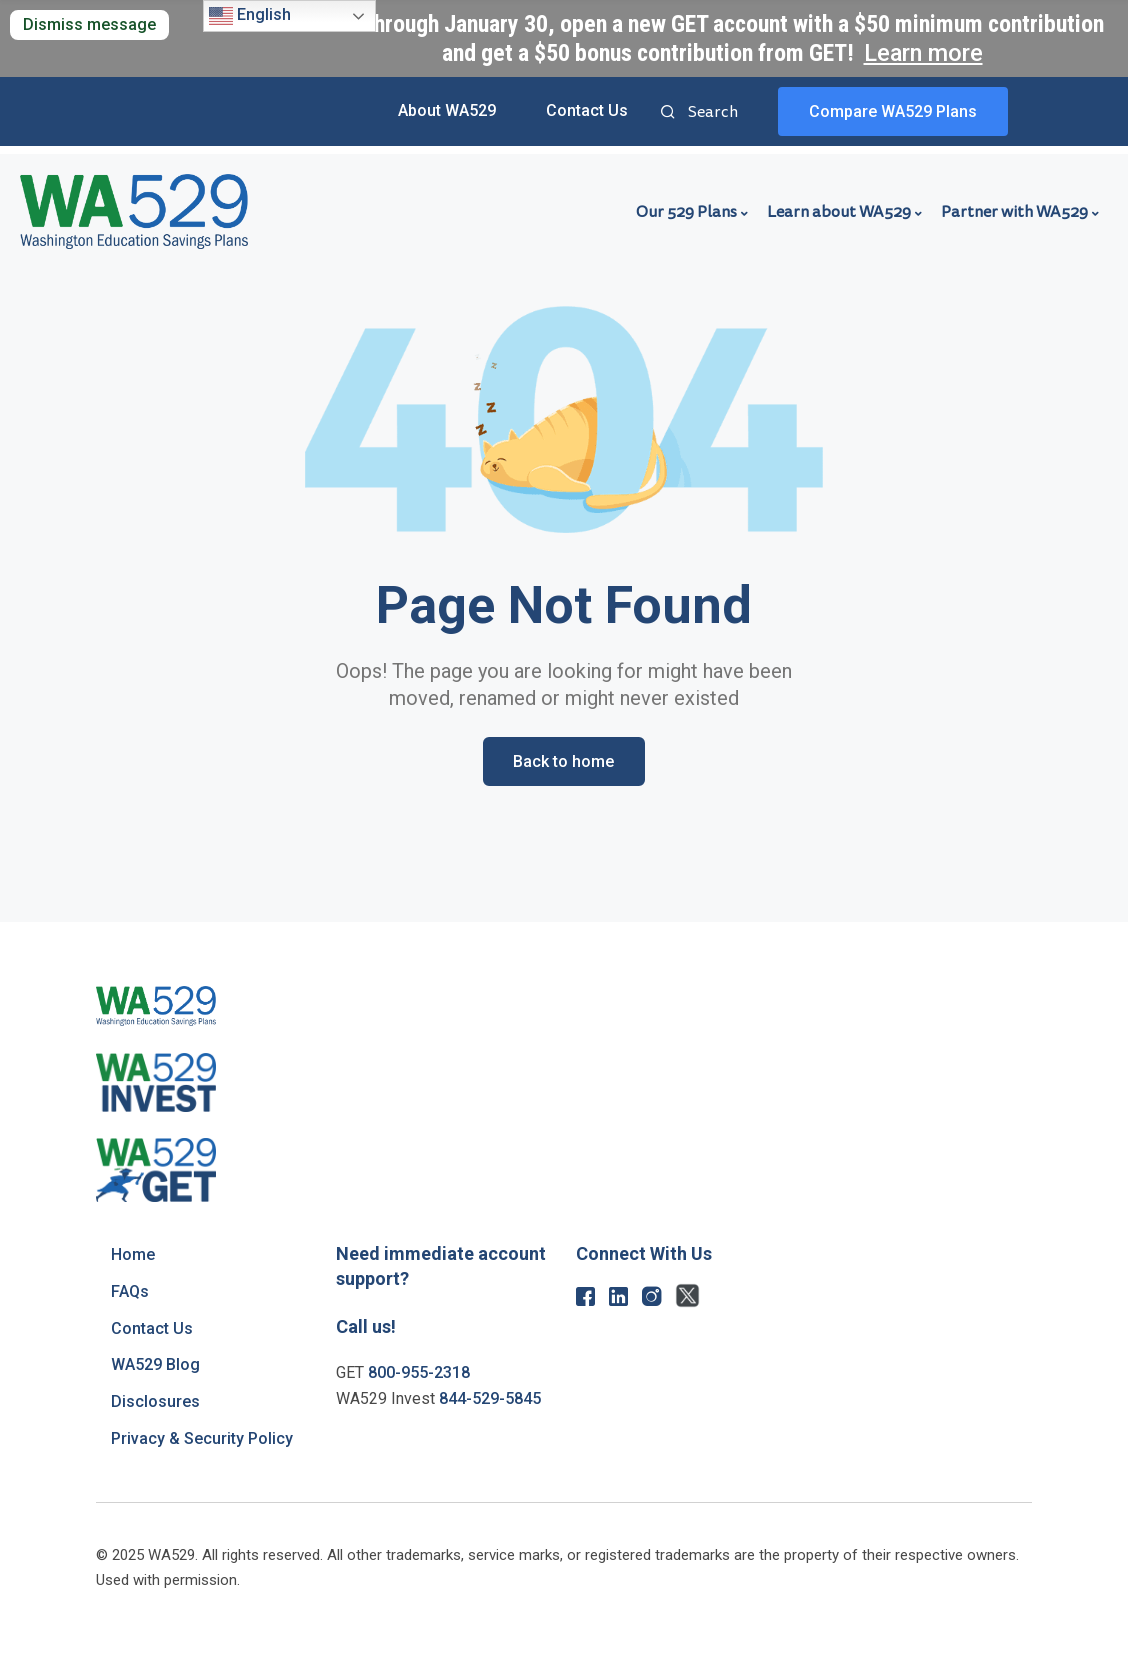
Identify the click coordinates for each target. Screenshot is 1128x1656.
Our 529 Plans (686, 212)
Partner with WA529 (1014, 212)
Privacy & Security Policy (202, 1438)
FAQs (130, 1291)
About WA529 (447, 110)
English (250, 16)
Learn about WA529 (839, 212)
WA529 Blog (155, 1364)
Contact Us (587, 110)
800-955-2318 (419, 1372)
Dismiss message (89, 24)
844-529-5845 (490, 1398)
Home (133, 1254)
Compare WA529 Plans (893, 111)
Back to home (563, 761)
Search (668, 113)
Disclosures (155, 1401)
